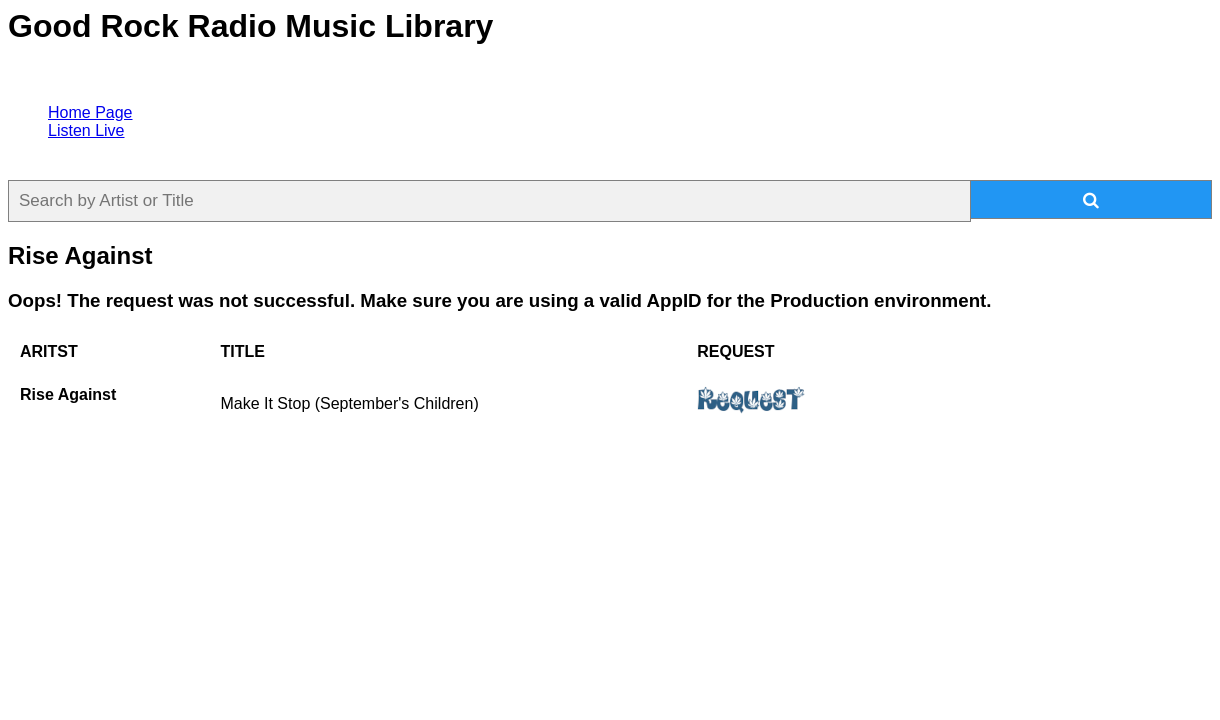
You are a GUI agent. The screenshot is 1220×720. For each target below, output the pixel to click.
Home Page (90, 112)
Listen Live (86, 130)
